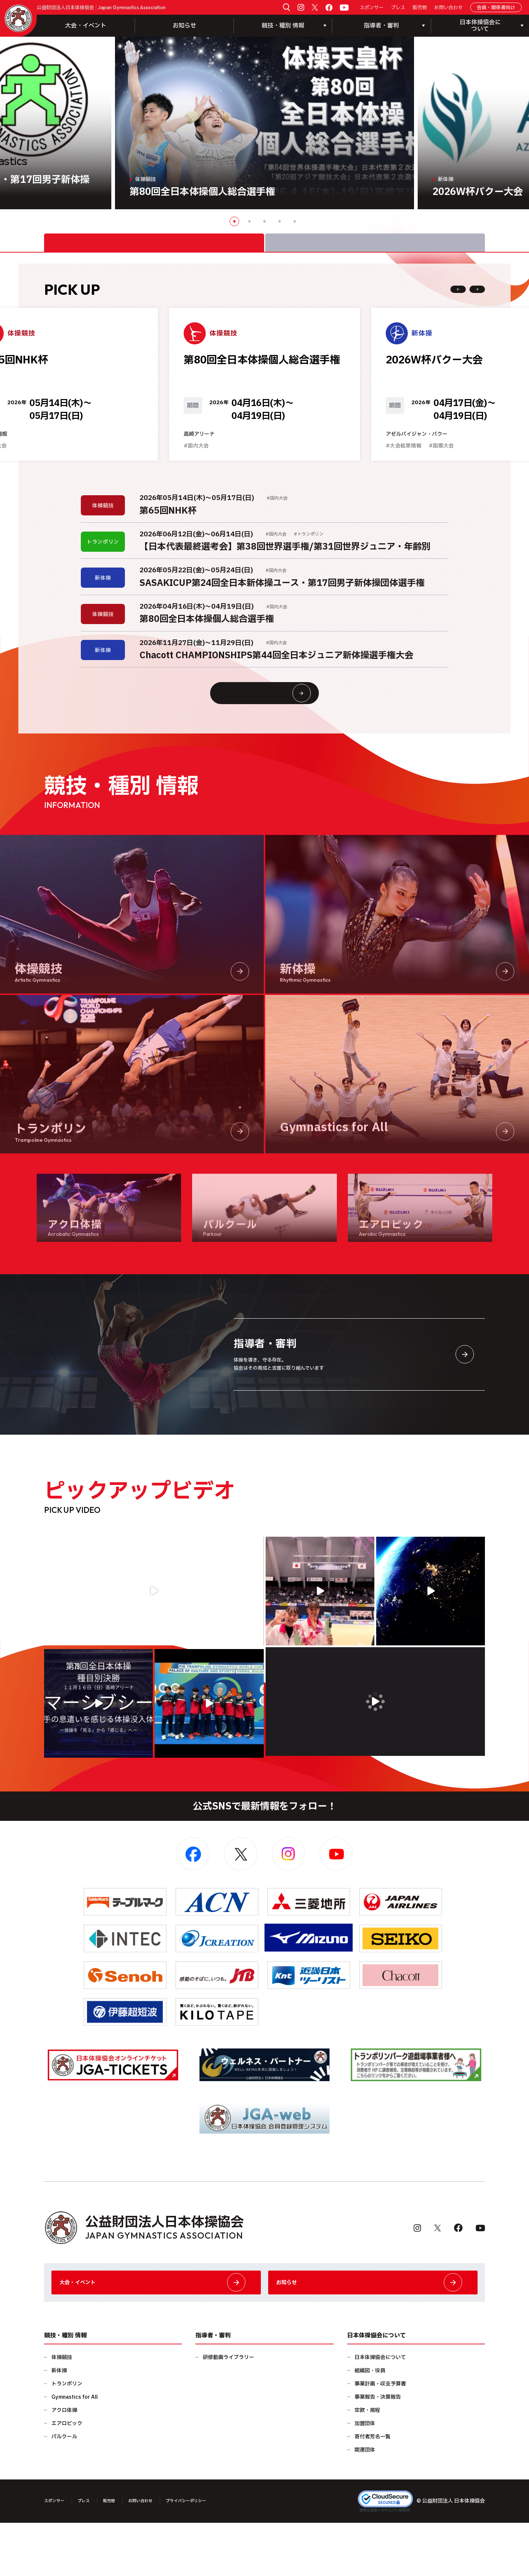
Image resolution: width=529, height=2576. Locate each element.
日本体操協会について (380, 2410)
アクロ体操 (64, 2463)
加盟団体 (365, 2477)
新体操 (59, 2424)
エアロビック (66, 2477)
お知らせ (184, 25)
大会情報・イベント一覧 (278, 728)
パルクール (64, 2490)
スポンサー (372, 7)
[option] (264, 123)
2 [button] (249, 221)
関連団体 (365, 2503)
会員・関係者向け (496, 7)
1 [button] (234, 221)
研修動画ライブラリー (228, 2410)
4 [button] (279, 221)
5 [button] (294, 221)
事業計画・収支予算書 (380, 2437)
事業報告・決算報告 (378, 2450)
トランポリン (66, 2437)
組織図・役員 (370, 2424)
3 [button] (264, 221)
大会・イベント (85, 25)
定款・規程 (367, 2463)
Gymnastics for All (74, 2450)
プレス (398, 7)
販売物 (420, 7)
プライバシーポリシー (210, 2554)
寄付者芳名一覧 (373, 2490)
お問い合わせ (448, 7)
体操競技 (61, 2410)
